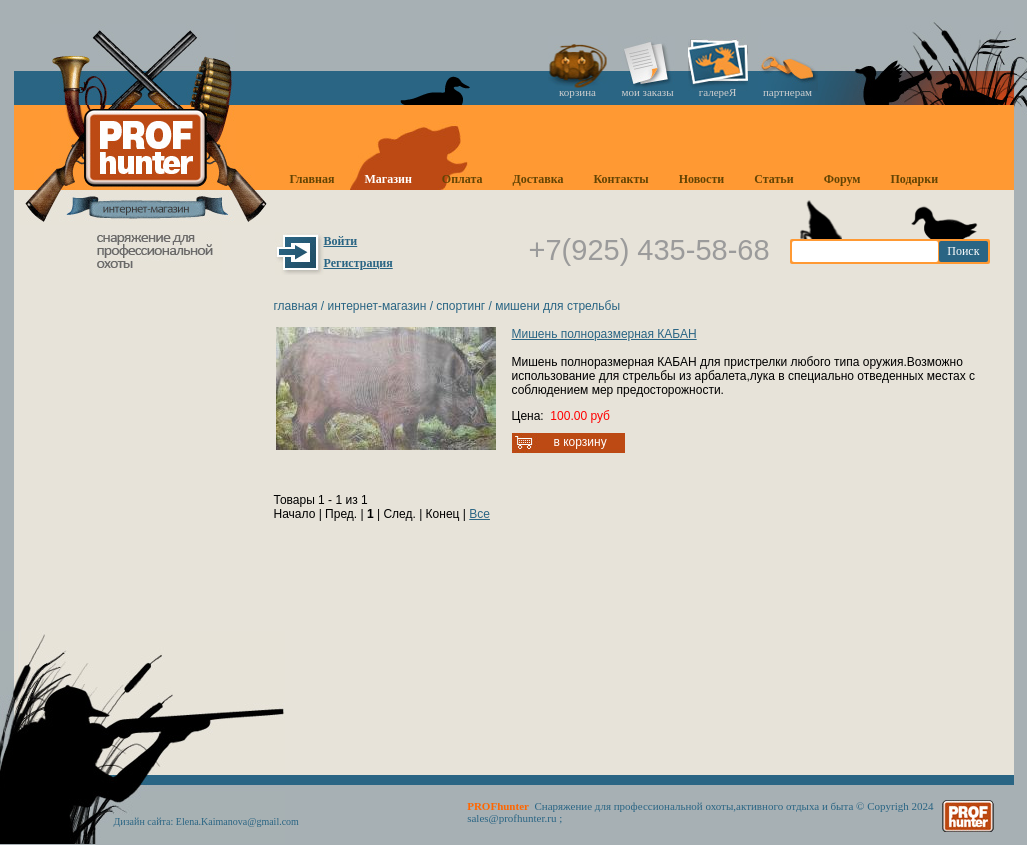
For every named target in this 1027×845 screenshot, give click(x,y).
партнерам (787, 92)
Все (479, 514)
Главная (312, 179)
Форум (842, 179)
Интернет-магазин (376, 306)
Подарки (914, 179)
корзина (577, 92)
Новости (702, 179)
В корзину (580, 442)
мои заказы (647, 92)
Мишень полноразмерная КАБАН (604, 334)
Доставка (538, 179)
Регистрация (358, 263)
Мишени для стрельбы (557, 306)
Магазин (387, 179)
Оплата (462, 179)
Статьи (773, 179)
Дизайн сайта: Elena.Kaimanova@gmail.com (206, 821)
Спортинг (460, 306)
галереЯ (718, 92)
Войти (341, 241)
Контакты (620, 179)
